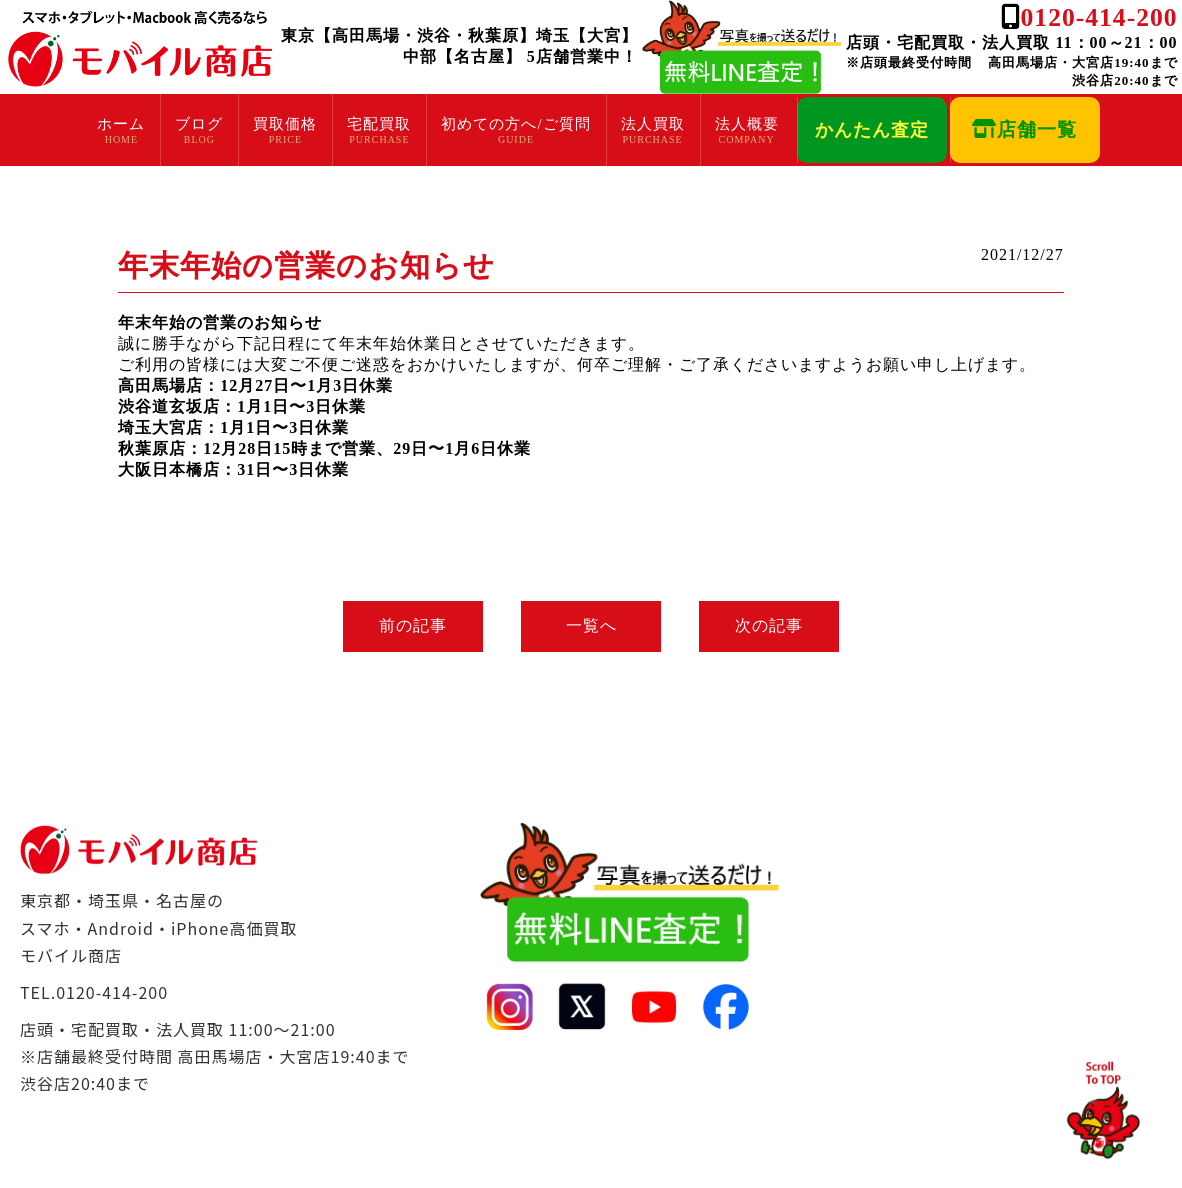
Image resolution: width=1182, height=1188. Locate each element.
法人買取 (653, 124)
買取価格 (285, 124)
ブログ (199, 124)
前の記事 (411, 625)
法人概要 (747, 124)
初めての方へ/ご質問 (515, 124)
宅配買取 (379, 124)
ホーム (121, 124)
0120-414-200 (1099, 17)
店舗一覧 (1024, 129)
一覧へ (591, 625)
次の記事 (771, 625)
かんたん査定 (872, 130)
